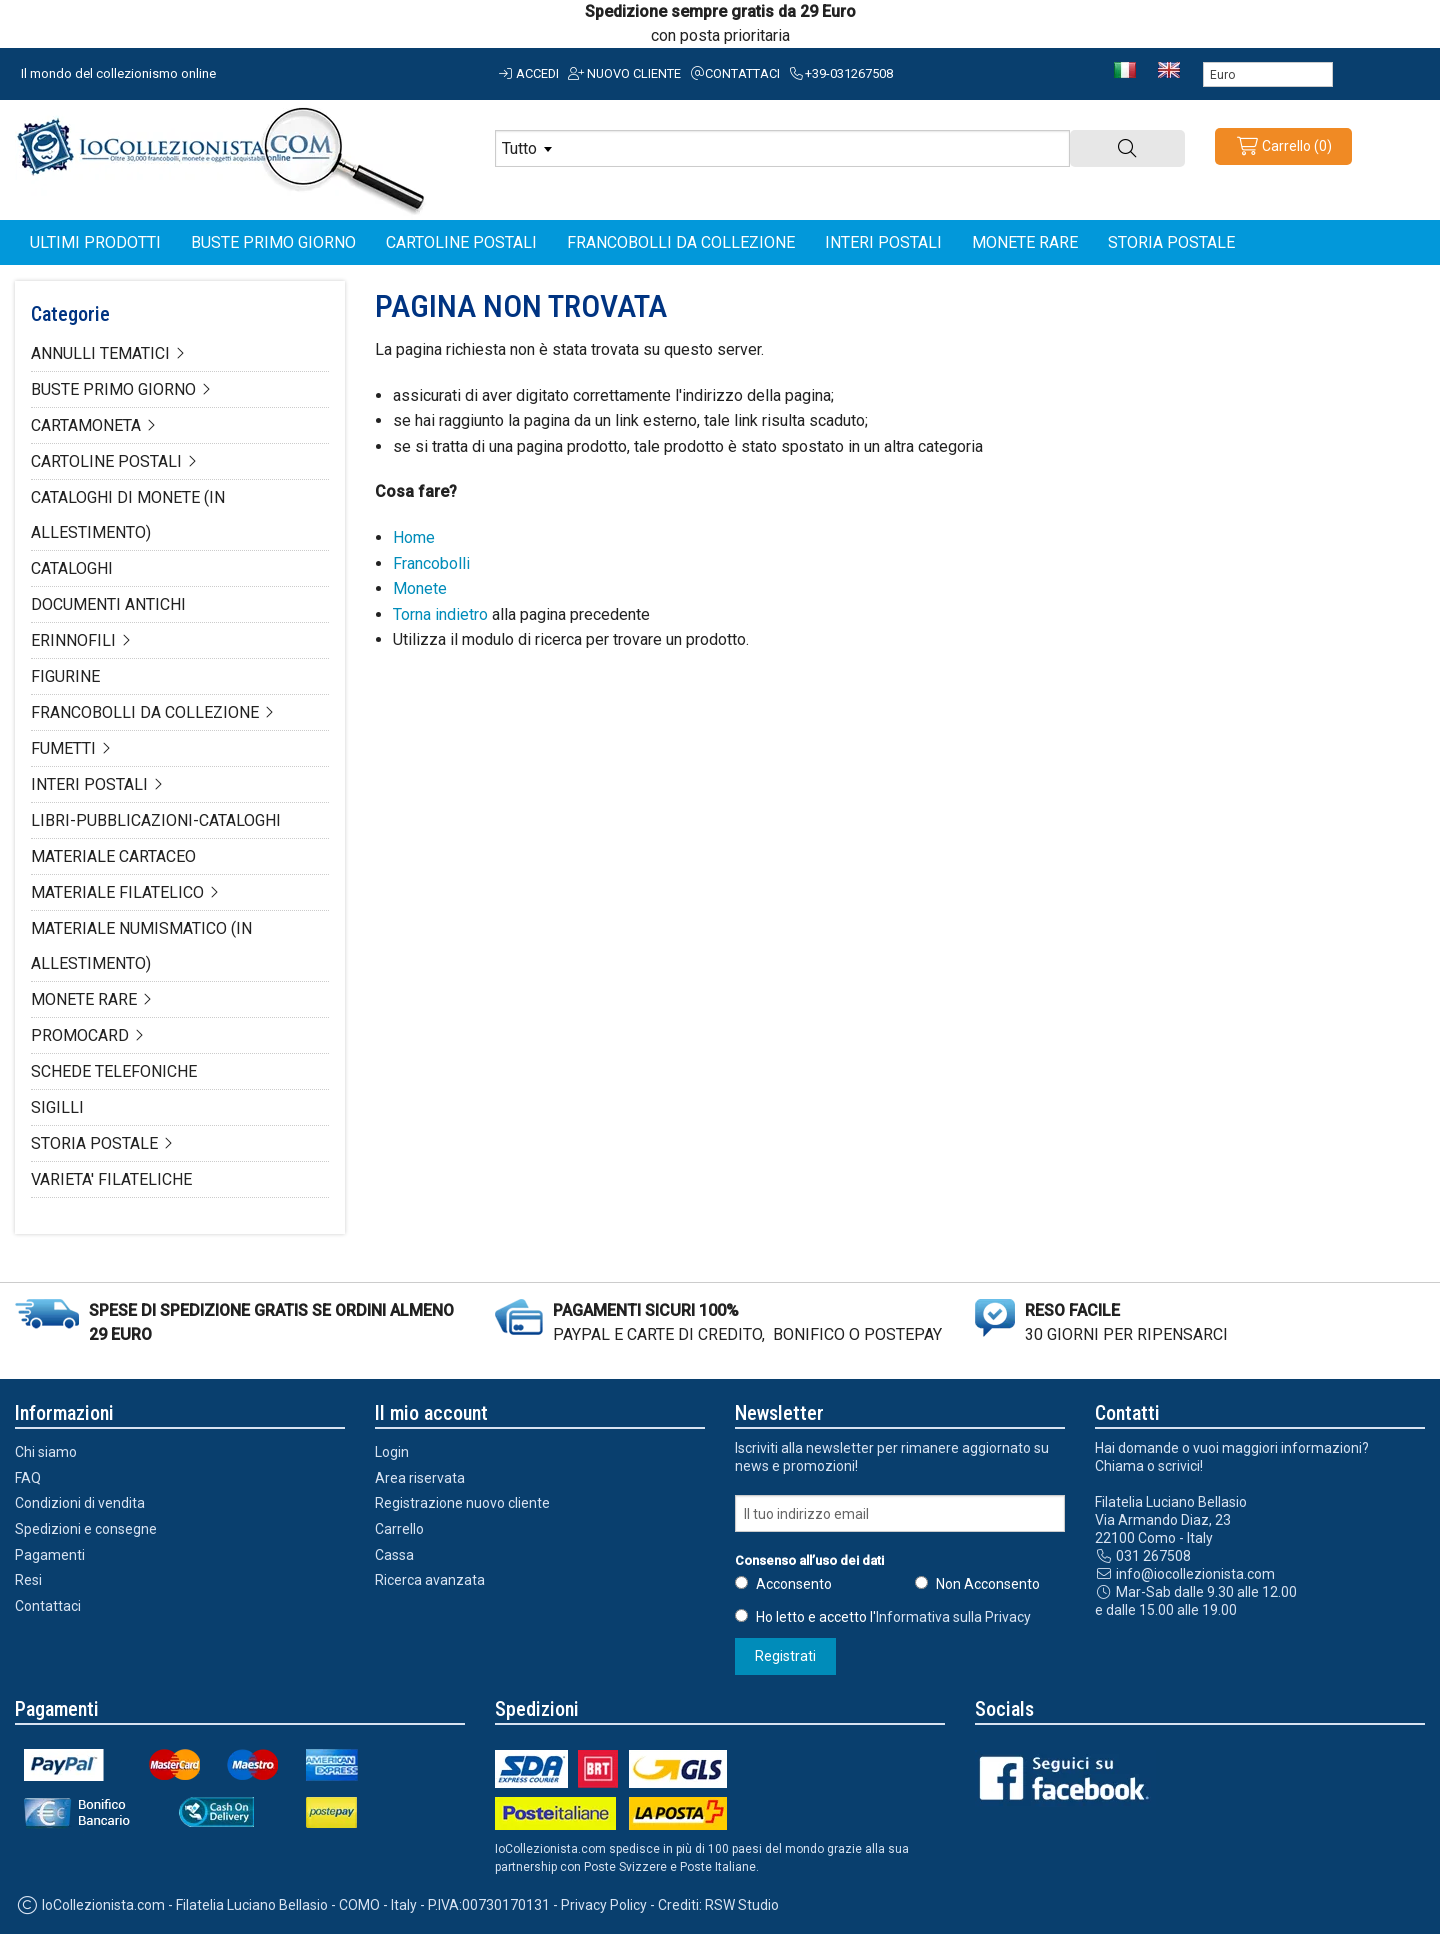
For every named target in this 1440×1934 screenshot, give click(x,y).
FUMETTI (63, 748)
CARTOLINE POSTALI (106, 461)
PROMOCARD (80, 1035)
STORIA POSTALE (94, 1143)
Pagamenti (50, 1555)
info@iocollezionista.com (1185, 1574)
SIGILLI (57, 1107)
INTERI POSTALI (89, 784)
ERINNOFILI (73, 640)
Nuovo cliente (623, 73)
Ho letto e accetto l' (893, 1617)
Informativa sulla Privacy (953, 1617)
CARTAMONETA (86, 425)
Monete (420, 588)
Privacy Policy (604, 1905)
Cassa (394, 1555)
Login (392, 1452)
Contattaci (734, 73)
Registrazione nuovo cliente (462, 1503)
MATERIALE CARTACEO (113, 856)
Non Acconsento (988, 1584)
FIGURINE (65, 676)
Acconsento (794, 1584)
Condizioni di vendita (80, 1503)
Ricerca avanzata (430, 1580)
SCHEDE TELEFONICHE (114, 1071)
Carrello (399, 1529)
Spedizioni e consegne (86, 1529)
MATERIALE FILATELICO (117, 892)
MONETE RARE (84, 999)
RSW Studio (742, 1905)
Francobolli (431, 563)
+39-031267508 (840, 73)
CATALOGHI (72, 568)
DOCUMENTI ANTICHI (108, 604)
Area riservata (420, 1478)
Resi (28, 1580)
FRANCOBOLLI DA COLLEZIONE (145, 712)
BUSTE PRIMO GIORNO (113, 389)
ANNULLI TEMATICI (100, 353)
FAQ (28, 1478)
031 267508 (1143, 1556)
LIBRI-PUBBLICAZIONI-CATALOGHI (156, 820)
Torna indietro (440, 614)
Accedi (528, 73)
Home (414, 537)
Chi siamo (46, 1452)
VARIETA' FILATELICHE (111, 1179)
